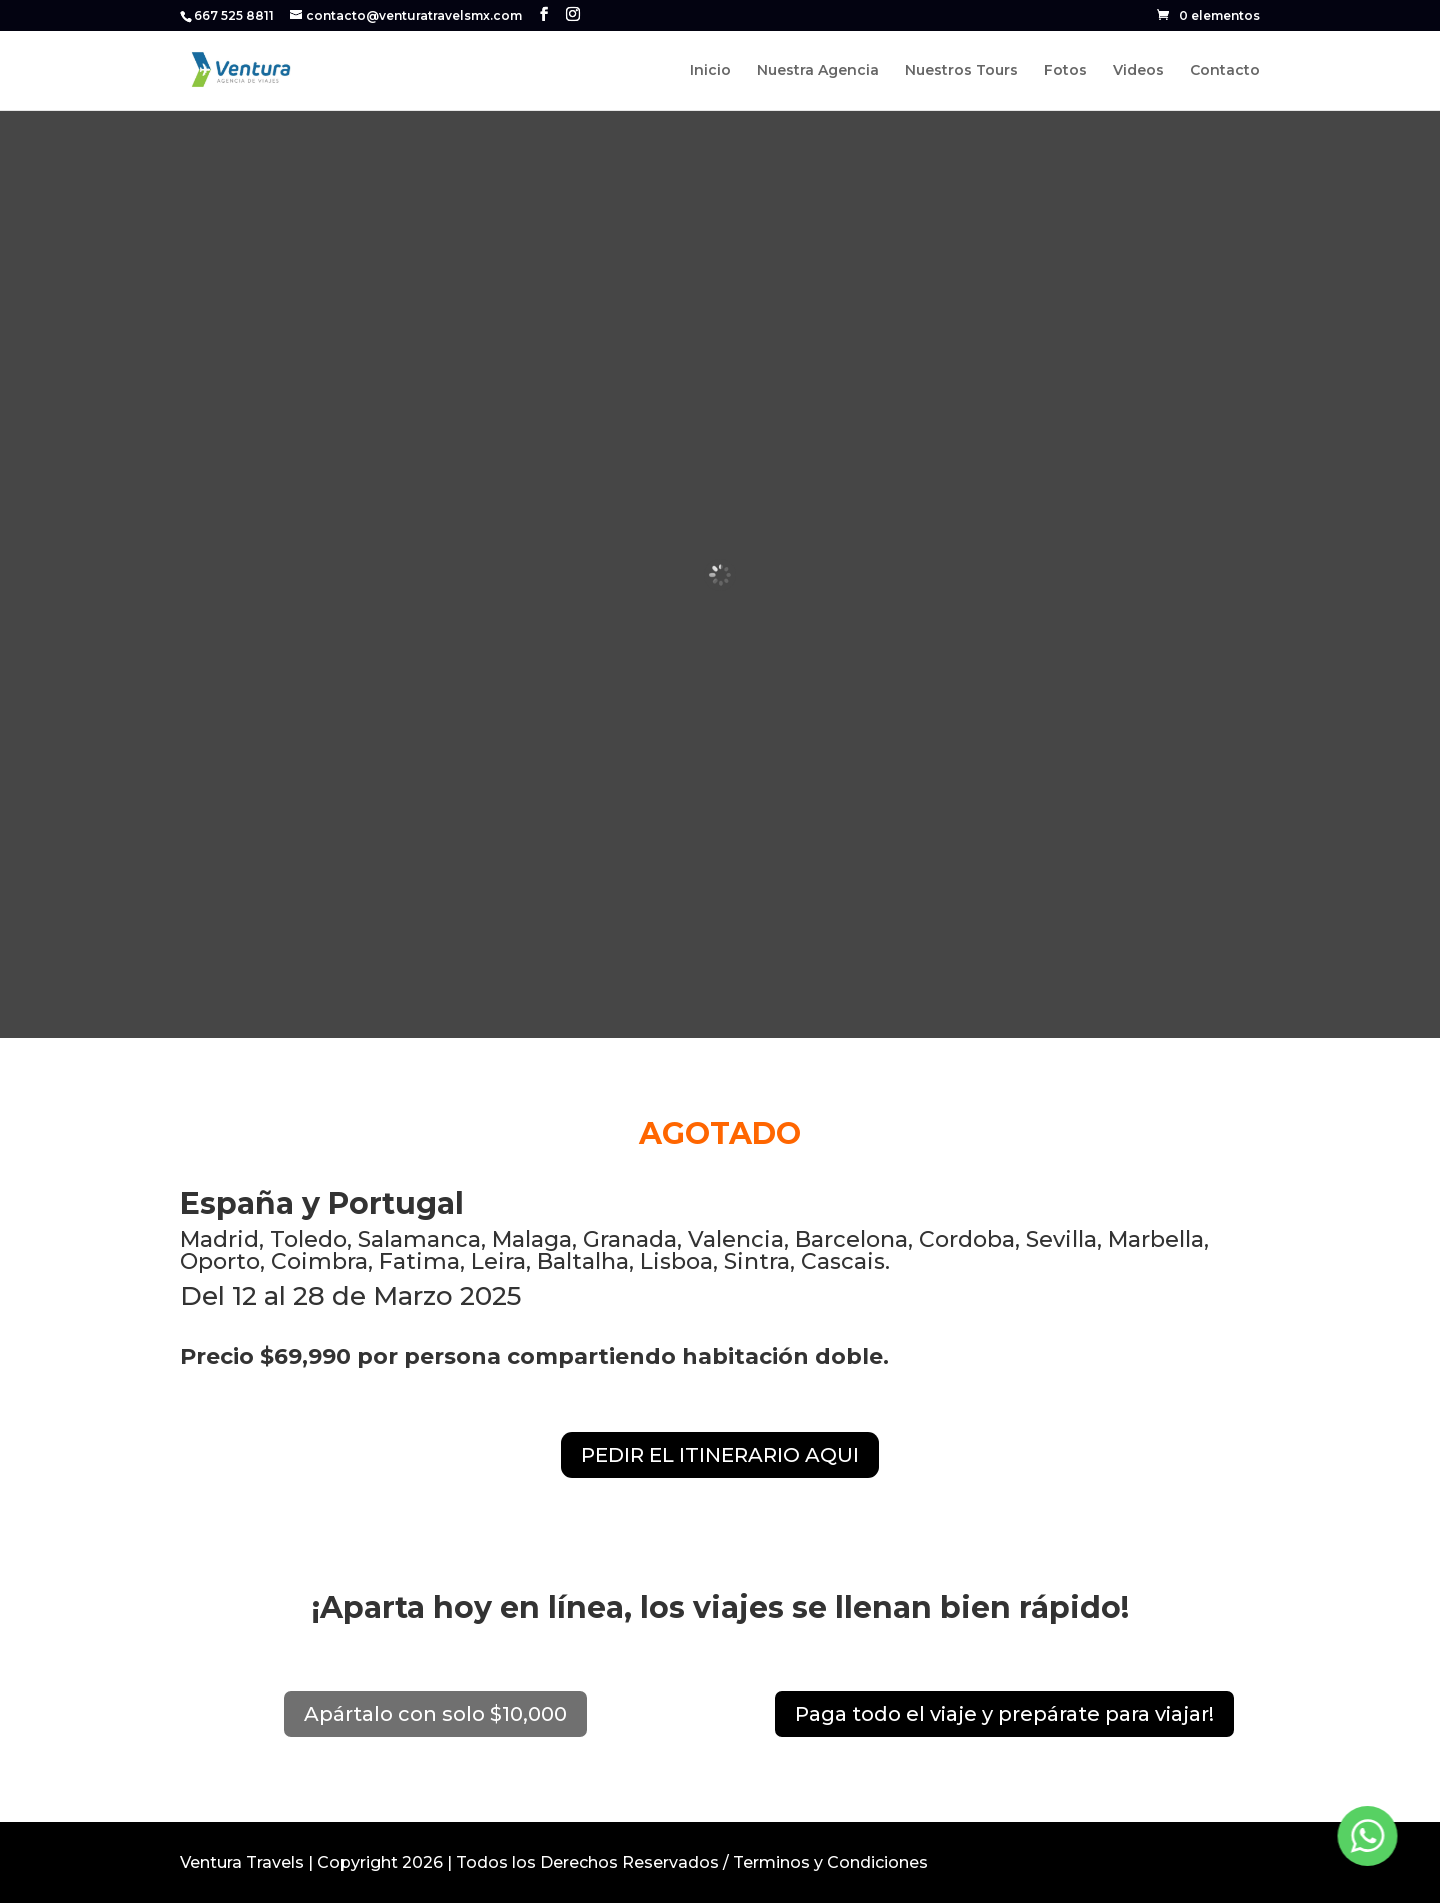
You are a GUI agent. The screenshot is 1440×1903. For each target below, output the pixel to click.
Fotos (1065, 71)
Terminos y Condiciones (830, 1862)
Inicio (710, 71)
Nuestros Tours (961, 71)
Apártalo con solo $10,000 (435, 1714)
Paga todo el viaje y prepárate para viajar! (1004, 1714)
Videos (1138, 71)
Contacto (1225, 71)
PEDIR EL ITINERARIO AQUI (720, 1455)
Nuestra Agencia (818, 71)
